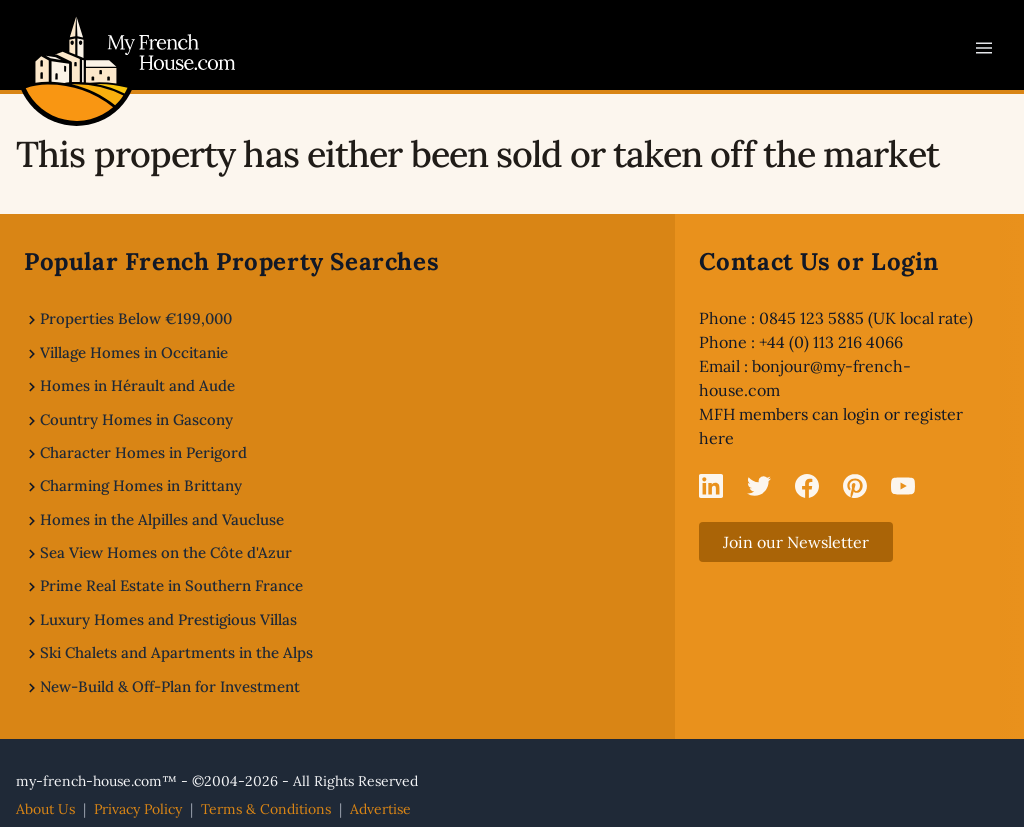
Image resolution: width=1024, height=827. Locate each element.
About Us (45, 809)
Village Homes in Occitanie (134, 352)
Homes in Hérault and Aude (137, 385)
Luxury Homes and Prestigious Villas (168, 619)
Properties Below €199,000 (136, 318)
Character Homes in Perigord (143, 452)
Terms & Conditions (266, 809)
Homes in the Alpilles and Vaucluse (162, 519)
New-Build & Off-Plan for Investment (170, 686)
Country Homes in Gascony (136, 419)
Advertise (380, 809)
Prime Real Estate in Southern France (171, 585)
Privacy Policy (138, 809)
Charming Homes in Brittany (141, 485)
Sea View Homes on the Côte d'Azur (166, 552)
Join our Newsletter (796, 542)
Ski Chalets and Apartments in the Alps (176, 652)
